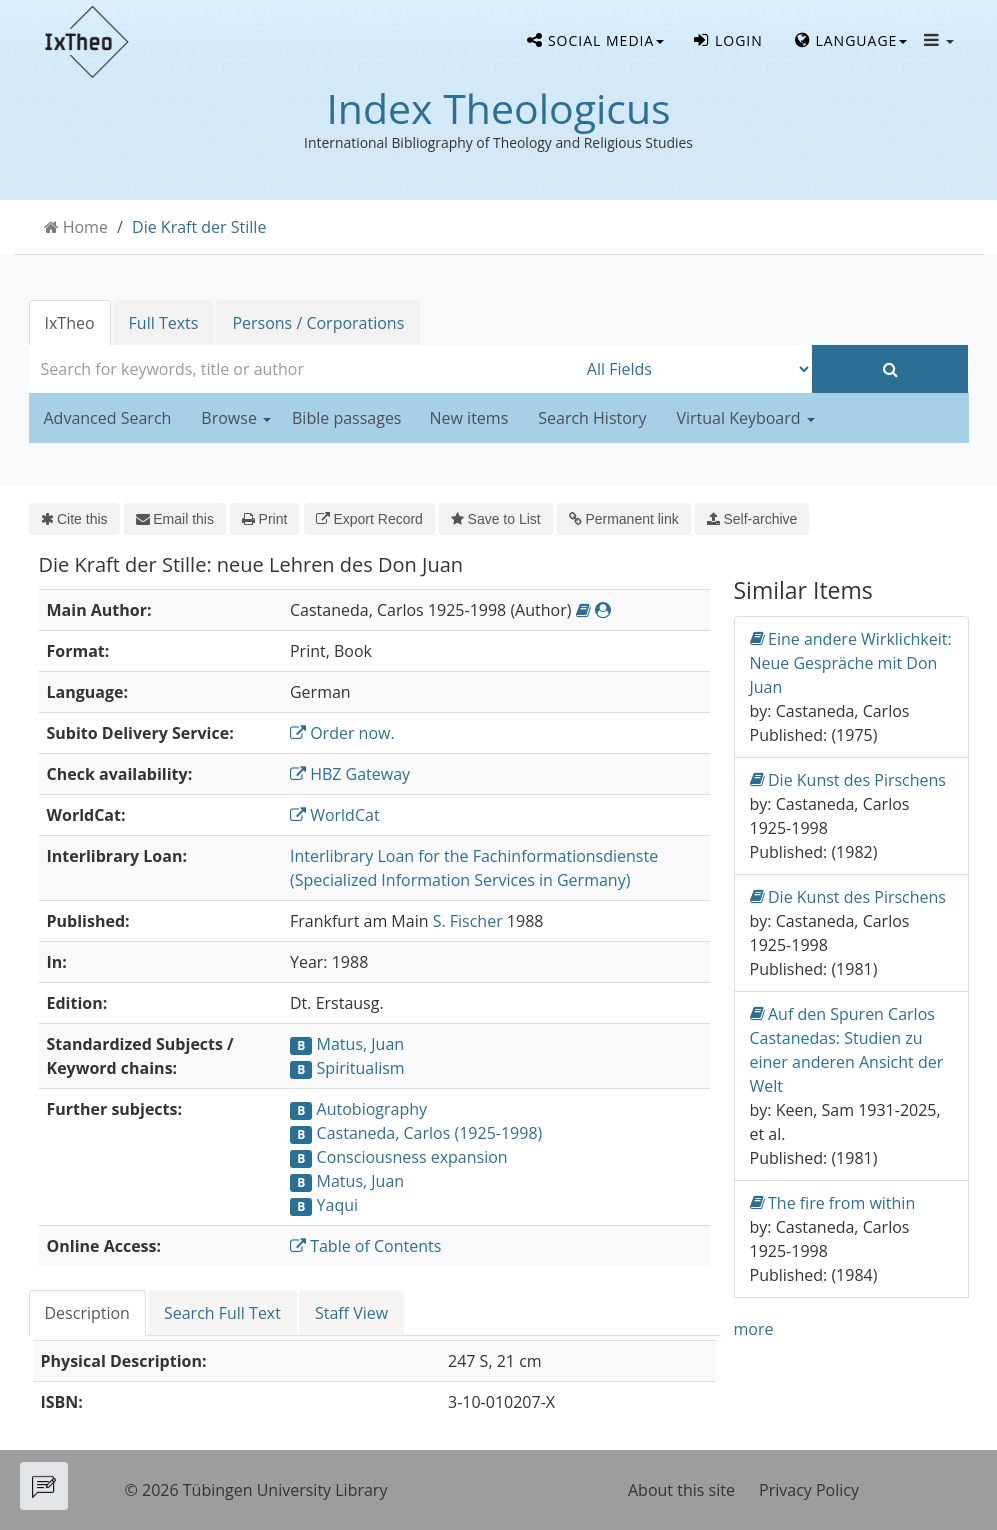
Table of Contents (365, 1246)
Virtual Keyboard (745, 418)
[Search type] (694, 369)
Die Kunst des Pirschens (848, 779)
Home (85, 227)
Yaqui (337, 1205)
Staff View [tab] (351, 1313)
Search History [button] (592, 418)
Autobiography (372, 1109)
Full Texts (164, 323)
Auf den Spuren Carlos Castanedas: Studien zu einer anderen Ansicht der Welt (847, 1049)
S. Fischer (468, 921)
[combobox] (303, 369)
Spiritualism (361, 1068)
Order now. (342, 733)
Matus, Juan (361, 1044)
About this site (681, 1490)
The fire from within (833, 1202)
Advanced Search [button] (108, 418)
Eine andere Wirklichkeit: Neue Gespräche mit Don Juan (851, 662)
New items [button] (469, 418)
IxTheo (70, 323)
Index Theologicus (498, 108)
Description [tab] (87, 1313)
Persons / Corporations (318, 323)
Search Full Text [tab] (222, 1313)
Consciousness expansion (412, 1157)
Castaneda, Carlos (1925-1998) (430, 1133)
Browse (236, 418)
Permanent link (624, 519)
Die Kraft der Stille (199, 227)
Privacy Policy (809, 1490)
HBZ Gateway (350, 774)
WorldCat (335, 815)
